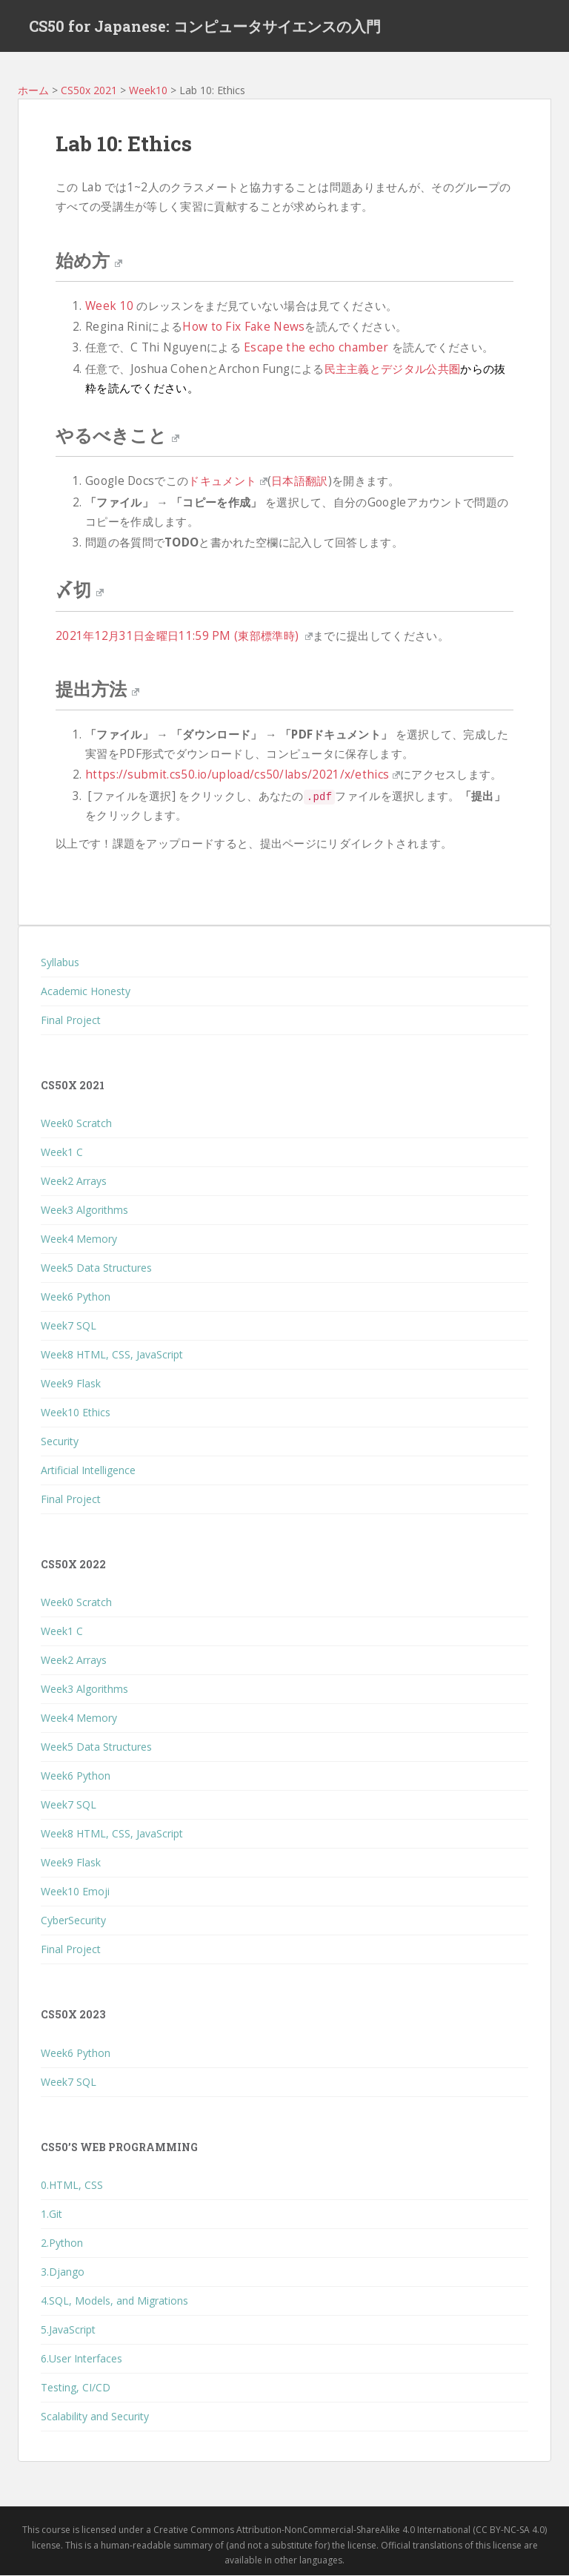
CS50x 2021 (89, 90)
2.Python (62, 2243)
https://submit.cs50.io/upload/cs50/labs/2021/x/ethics (242, 775)
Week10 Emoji (75, 1892)
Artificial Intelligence (88, 1470)
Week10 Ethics (75, 1412)
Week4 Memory (79, 1239)
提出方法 (97, 689)
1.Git (51, 2214)
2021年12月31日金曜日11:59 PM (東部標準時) (184, 636)
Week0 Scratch (76, 1123)
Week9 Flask (71, 1383)
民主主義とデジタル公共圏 (393, 369)
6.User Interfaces (81, 2358)
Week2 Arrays (74, 1181)
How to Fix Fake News (243, 327)
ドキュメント (227, 481)
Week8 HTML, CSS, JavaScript (112, 1354)
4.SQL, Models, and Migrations (114, 2300)
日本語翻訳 (299, 481)
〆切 (80, 589)
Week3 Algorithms (84, 1210)
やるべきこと (117, 435)
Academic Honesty (85, 991)
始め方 (89, 260)
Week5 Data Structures (96, 1268)
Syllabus (60, 962)
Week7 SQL (68, 1325)
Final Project (71, 1020)
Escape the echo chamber (316, 348)
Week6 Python (75, 1296)
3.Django (62, 2272)
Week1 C (62, 1152)
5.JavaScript (68, 2329)
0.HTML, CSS (72, 2185)
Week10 (148, 90)
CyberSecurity (73, 1921)
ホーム (33, 90)
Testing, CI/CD (75, 2387)
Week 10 (109, 306)
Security (60, 1441)
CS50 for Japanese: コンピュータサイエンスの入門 (205, 26)
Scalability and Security (95, 2416)
